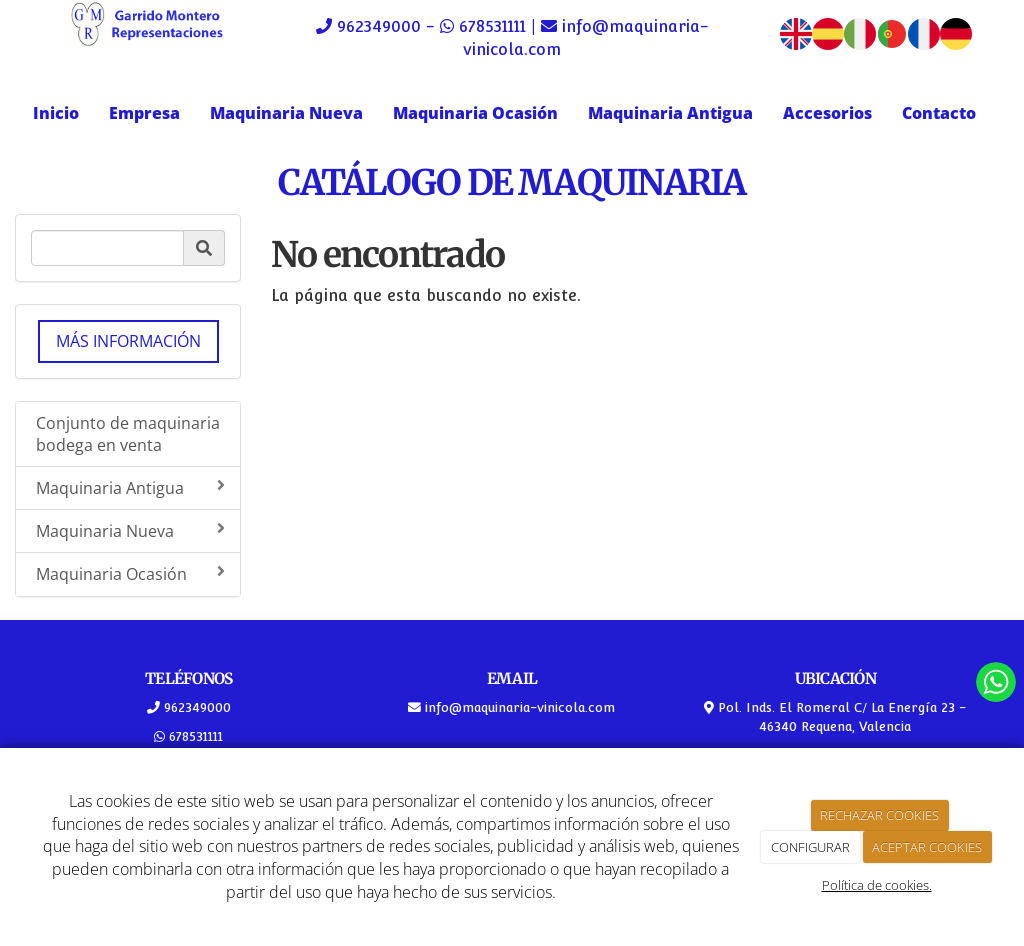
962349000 (379, 26)
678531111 (492, 26)
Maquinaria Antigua (670, 113)
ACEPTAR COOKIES (927, 847)
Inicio (56, 113)
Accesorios (827, 113)
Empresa (144, 113)
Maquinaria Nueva (286, 113)
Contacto (939, 113)
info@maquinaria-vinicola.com (518, 707)
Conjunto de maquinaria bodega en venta (128, 434)
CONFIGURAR (810, 847)
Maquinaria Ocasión (475, 113)
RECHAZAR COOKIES (879, 815)
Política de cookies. (877, 885)
